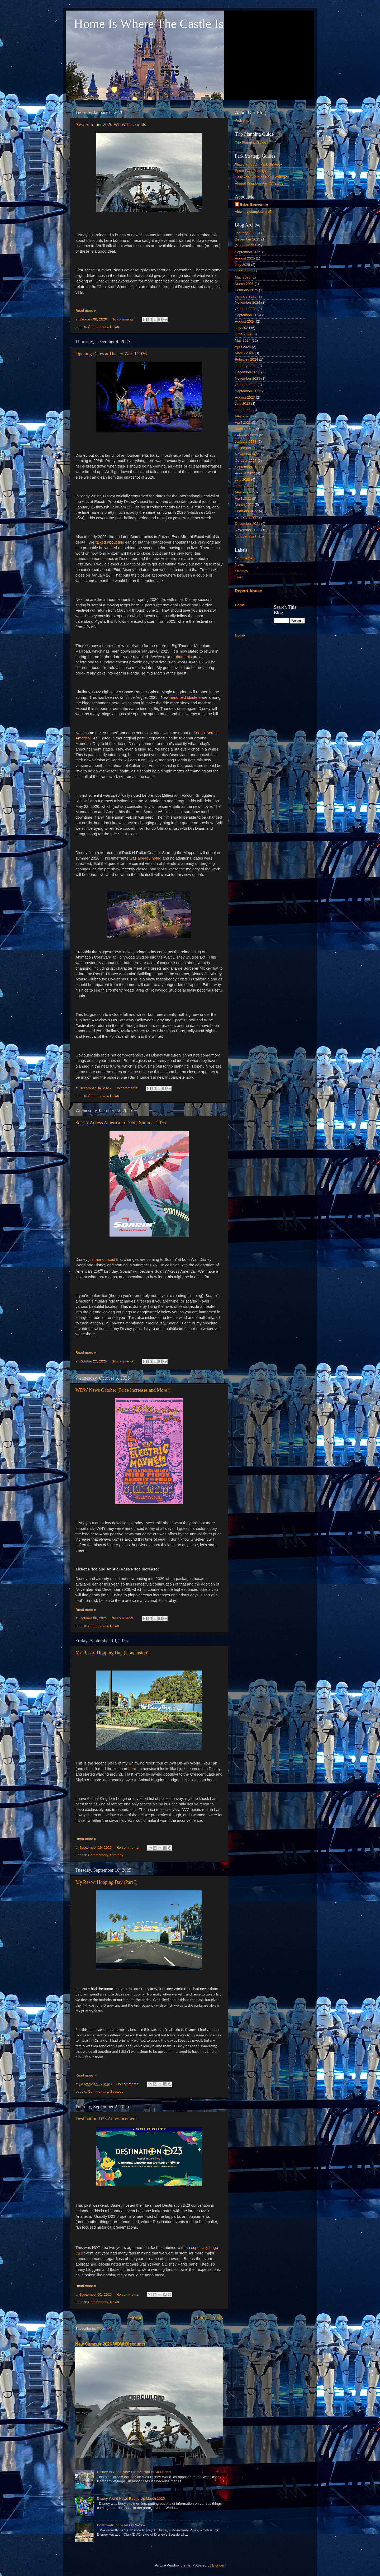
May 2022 (242, 492)
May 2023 (242, 416)
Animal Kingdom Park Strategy (259, 183)
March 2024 (244, 353)
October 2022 (245, 461)
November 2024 (247, 302)
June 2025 (243, 271)
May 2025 (242, 277)
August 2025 (245, 258)
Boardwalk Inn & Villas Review (121, 2525)
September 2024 (248, 315)
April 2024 (243, 347)
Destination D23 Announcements (107, 2118)
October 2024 (245, 309)
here (132, 1769)
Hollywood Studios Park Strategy (261, 177)
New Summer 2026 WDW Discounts (110, 124)
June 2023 (243, 410)
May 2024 (242, 340)
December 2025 (247, 239)
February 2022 (246, 511)
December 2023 (247, 372)
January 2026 (245, 233)
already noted (150, 858)
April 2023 (243, 422)
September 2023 (248, 391)
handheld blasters (185, 697)
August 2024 (245, 321)
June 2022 (243, 486)
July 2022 (242, 480)
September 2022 (248, 467)
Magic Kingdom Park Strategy (258, 164)
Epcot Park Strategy (251, 171)
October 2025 (245, 246)
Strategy (116, 1855)
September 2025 (248, 252)
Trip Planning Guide (250, 142)
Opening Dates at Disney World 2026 (111, 353)
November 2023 (247, 378)
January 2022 (245, 517)
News (114, 327)
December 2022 (247, 448)
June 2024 (243, 334)
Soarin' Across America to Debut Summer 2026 (120, 1122)
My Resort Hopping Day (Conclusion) (112, 1652)
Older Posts (210, 2317)
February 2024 (246, 359)
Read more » (85, 311)
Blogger (218, 2565)
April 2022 (243, 499)
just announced (101, 1259)
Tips (238, 577)
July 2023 (242, 403)
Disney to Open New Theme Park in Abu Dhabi (134, 2472)
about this (183, 657)
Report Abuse (248, 591)
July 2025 (242, 265)
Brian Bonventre (254, 204)
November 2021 (247, 530)
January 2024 (245, 366)
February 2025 (246, 290)
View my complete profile (254, 212)
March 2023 (244, 429)
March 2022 (244, 505)
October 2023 (245, 385)
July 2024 (242, 328)
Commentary (98, 327)
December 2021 (247, 524)
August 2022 (245, 473)
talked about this (110, 542)
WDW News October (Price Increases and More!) (122, 1390)
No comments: (124, 319)
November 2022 (247, 454)
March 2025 (244, 284)
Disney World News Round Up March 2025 (131, 2498)
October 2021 (245, 536)
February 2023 (246, 435)
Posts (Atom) (107, 2328)
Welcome (242, 120)
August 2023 (245, 397)
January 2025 (245, 296)
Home (135, 2317)
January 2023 (245, 442)
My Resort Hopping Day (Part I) (106, 1882)
